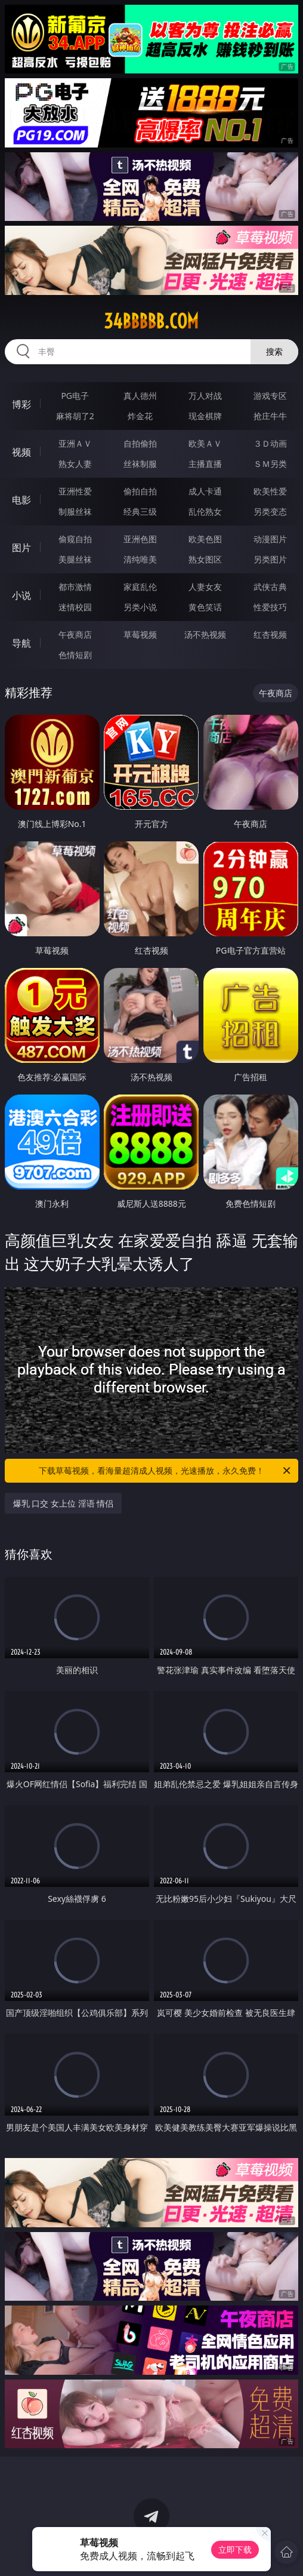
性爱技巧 (270, 607)
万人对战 (205, 395)
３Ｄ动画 (270, 443)
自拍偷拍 (140, 443)
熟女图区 (205, 559)
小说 (21, 595)
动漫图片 (270, 539)
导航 (21, 643)
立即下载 (235, 2549)
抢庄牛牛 (270, 416)
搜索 (274, 351)
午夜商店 (75, 634)
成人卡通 (205, 491)
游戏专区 (270, 395)
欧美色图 (205, 539)
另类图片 (270, 559)
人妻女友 (205, 586)
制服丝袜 (75, 511)
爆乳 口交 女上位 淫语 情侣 (63, 1503)
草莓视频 (140, 634)
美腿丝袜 (75, 559)
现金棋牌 (205, 416)
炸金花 (140, 416)
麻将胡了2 (75, 416)
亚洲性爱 (75, 491)
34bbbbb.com (151, 321)
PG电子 (75, 395)
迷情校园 (75, 607)
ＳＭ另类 (270, 463)
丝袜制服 (140, 463)
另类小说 (140, 607)
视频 (21, 452)
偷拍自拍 (140, 491)
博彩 (21, 404)
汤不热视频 (205, 634)
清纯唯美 (140, 559)
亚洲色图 (140, 539)
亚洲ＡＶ (75, 443)
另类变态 (270, 511)
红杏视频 (270, 634)
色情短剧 (75, 654)
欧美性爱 (270, 491)
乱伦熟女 (205, 511)
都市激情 (75, 586)
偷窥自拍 (75, 539)
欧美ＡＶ (205, 443)
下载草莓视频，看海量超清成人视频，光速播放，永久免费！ (165, 1471)
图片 (21, 547)
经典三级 (140, 511)
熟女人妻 (75, 463)
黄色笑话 (205, 607)
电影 (21, 499)
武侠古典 (270, 586)
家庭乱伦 (140, 586)
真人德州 (140, 395)
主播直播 (205, 463)
